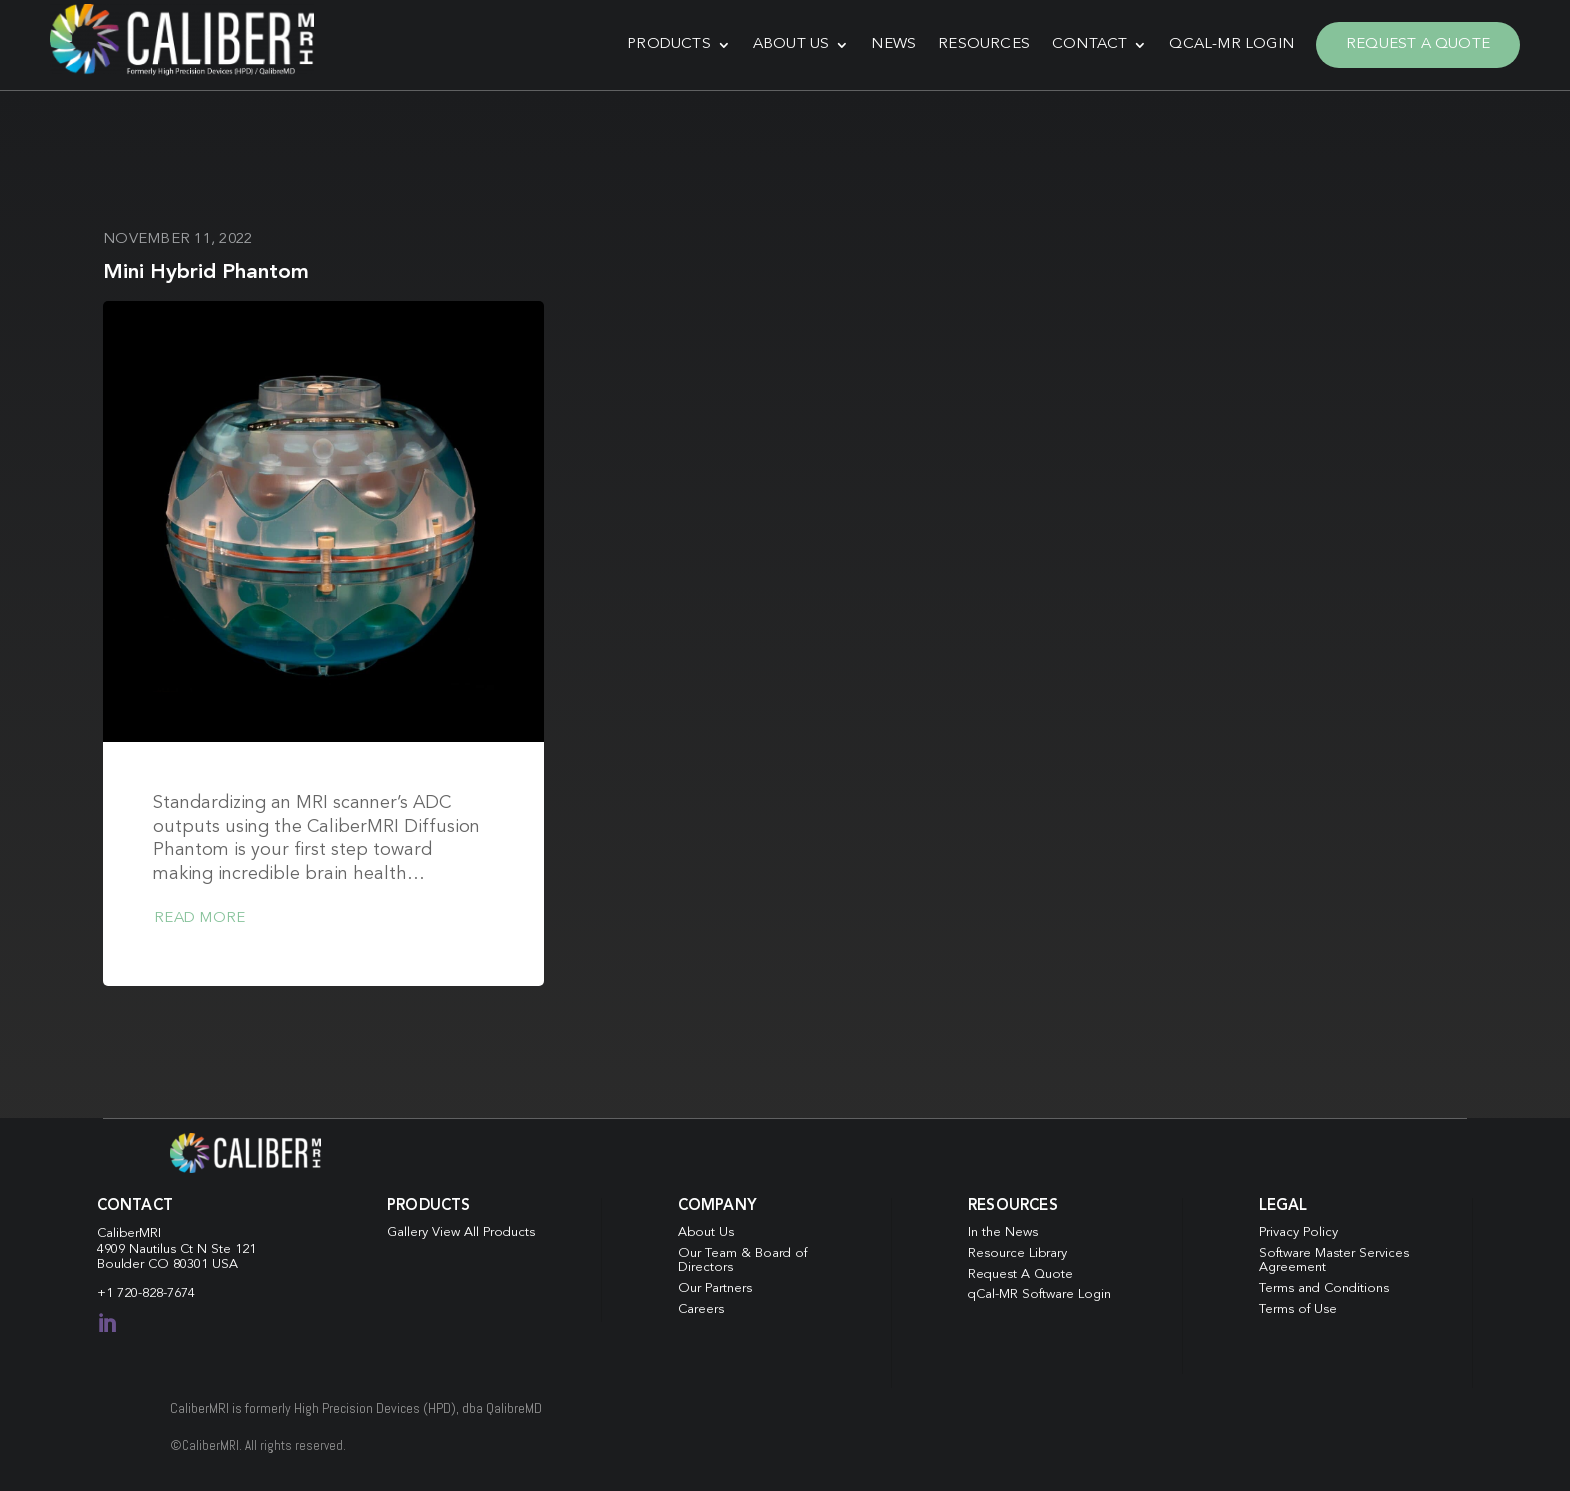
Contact (1089, 44)
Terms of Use (1298, 1309)
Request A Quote (1418, 44)
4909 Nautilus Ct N (154, 1249)
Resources (984, 44)
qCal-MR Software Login (1039, 1294)
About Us (791, 44)
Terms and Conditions (1324, 1288)
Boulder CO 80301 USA (167, 1264)
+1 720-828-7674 (146, 1293)
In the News (1003, 1232)
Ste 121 (233, 1249)
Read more (199, 918)
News (893, 44)
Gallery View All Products (461, 1232)
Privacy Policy (1298, 1232)
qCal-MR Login (1231, 44)
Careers (701, 1309)
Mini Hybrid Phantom (206, 272)
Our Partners (715, 1288)
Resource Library (1017, 1253)
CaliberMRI (129, 1233)
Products (669, 44)
